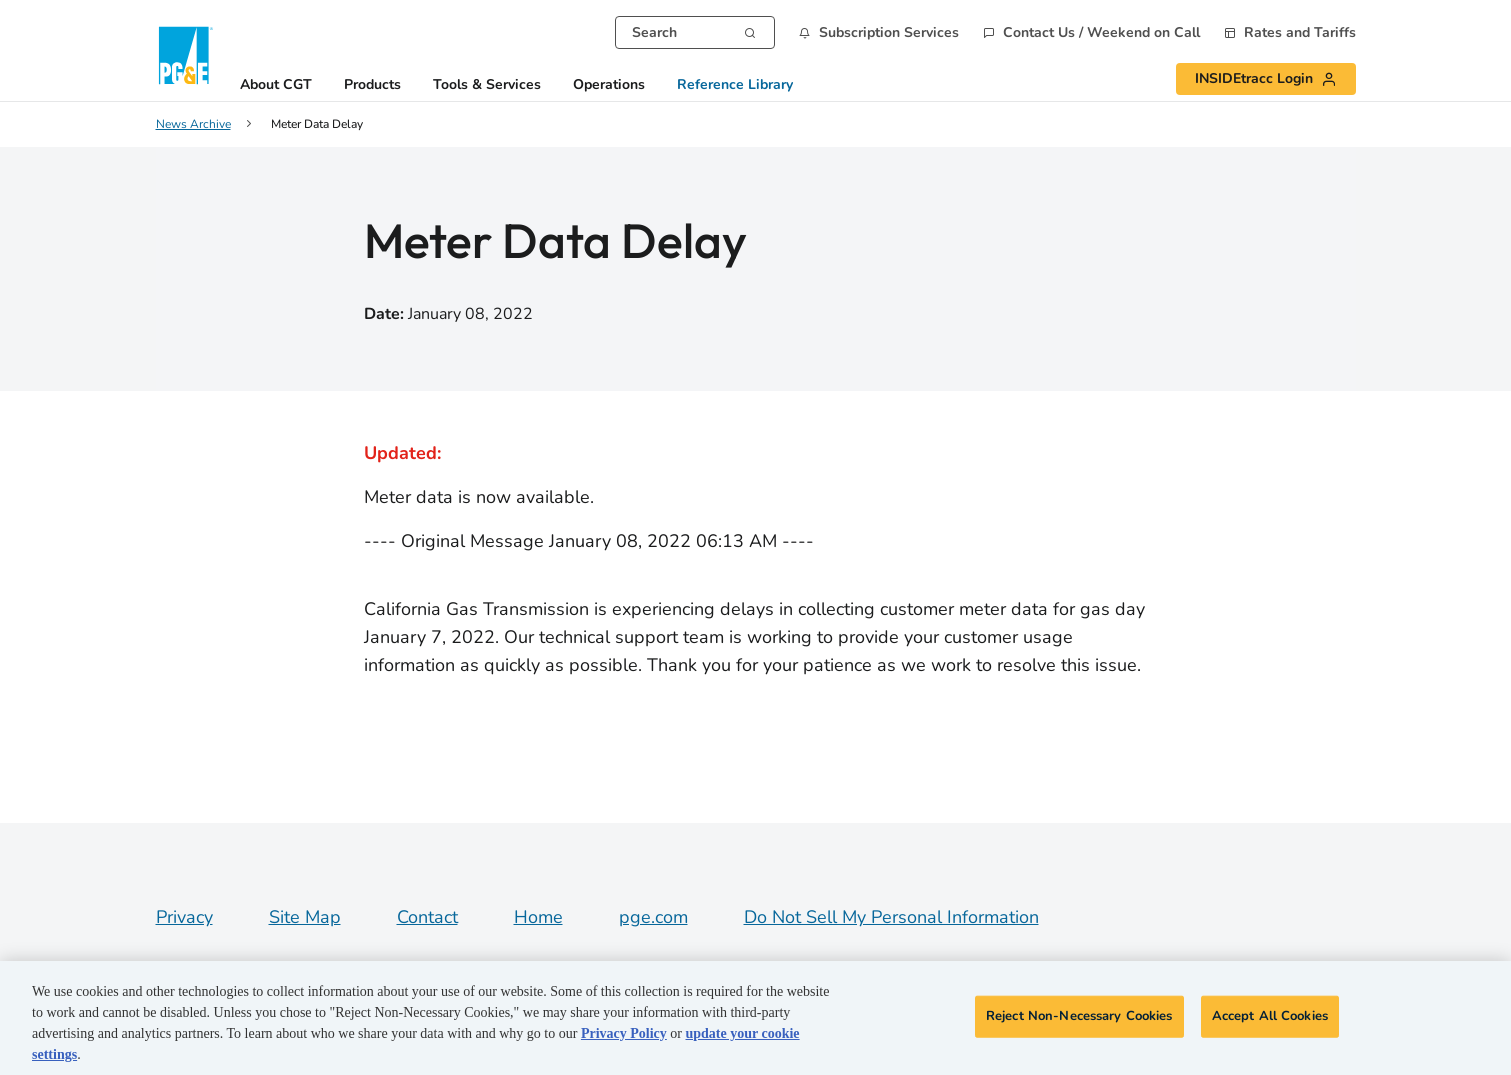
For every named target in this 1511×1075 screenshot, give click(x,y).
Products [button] (372, 85)
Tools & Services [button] (487, 85)
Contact (427, 917)
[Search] (750, 31)
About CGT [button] (276, 85)
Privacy (184, 917)
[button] (879, 32)
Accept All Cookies (1270, 1016)
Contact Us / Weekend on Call (1101, 33)
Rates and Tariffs (1300, 33)
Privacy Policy (624, 1033)
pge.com (653, 917)
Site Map (305, 917)
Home (538, 917)
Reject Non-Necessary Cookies (1079, 1016)
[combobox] (695, 32)
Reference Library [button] (735, 85)
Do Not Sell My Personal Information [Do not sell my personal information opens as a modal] (891, 917)
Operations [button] (609, 85)
